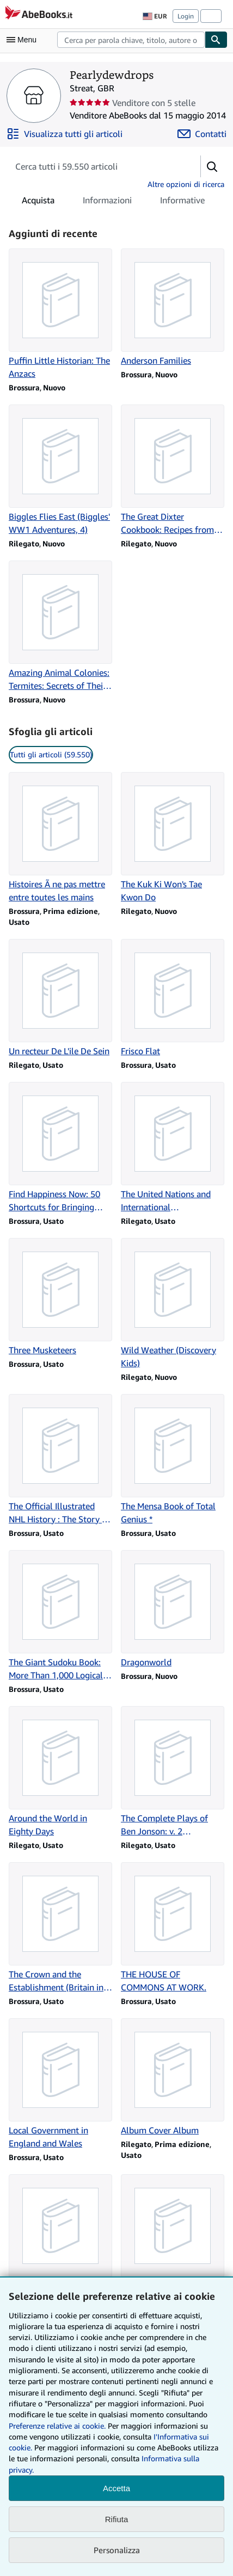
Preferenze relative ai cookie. (57, 2425)
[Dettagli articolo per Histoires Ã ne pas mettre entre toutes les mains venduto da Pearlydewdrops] (60, 838)
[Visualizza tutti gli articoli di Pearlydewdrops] (64, 133)
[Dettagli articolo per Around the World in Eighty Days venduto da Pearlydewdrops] (60, 1772)
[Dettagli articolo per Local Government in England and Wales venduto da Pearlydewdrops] (60, 2084)
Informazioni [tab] (107, 202)
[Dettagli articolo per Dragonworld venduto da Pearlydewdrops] (172, 1609)
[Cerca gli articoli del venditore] (94, 166)
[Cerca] (216, 40)
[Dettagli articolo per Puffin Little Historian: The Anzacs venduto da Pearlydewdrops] (60, 314)
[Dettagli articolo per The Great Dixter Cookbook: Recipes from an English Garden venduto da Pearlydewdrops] (172, 470)
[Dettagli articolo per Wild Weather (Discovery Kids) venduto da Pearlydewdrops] (172, 1304)
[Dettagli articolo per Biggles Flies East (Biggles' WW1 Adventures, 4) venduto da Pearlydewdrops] (60, 470)
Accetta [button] (116, 2488)
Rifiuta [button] (116, 2519)
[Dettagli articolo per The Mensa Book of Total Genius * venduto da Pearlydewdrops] (172, 1460)
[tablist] (113, 200)
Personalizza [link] (117, 2550)
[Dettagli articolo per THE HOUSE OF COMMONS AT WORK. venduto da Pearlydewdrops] (172, 1928)
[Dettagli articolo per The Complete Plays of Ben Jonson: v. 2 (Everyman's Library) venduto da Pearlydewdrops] (172, 1772)
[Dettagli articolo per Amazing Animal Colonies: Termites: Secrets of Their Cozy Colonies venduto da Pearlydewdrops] (60, 626)
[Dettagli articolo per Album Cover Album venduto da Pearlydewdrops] (172, 2077)
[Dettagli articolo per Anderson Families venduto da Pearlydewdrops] (172, 307)
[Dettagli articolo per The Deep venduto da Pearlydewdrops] (60, 2233)
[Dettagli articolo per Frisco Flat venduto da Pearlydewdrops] (172, 998)
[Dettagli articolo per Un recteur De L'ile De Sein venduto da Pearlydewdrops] (60, 998)
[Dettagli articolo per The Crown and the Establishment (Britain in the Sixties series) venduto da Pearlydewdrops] (60, 1928)
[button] (212, 166)
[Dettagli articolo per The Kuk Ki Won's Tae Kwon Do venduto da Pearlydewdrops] (172, 838)
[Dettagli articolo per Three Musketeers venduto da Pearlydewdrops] (60, 1297)
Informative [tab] (182, 202)
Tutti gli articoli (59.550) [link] (51, 754)
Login (185, 16)
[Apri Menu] (24, 40)
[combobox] (131, 40)
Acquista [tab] (38, 202)
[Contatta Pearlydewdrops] (201, 133)
